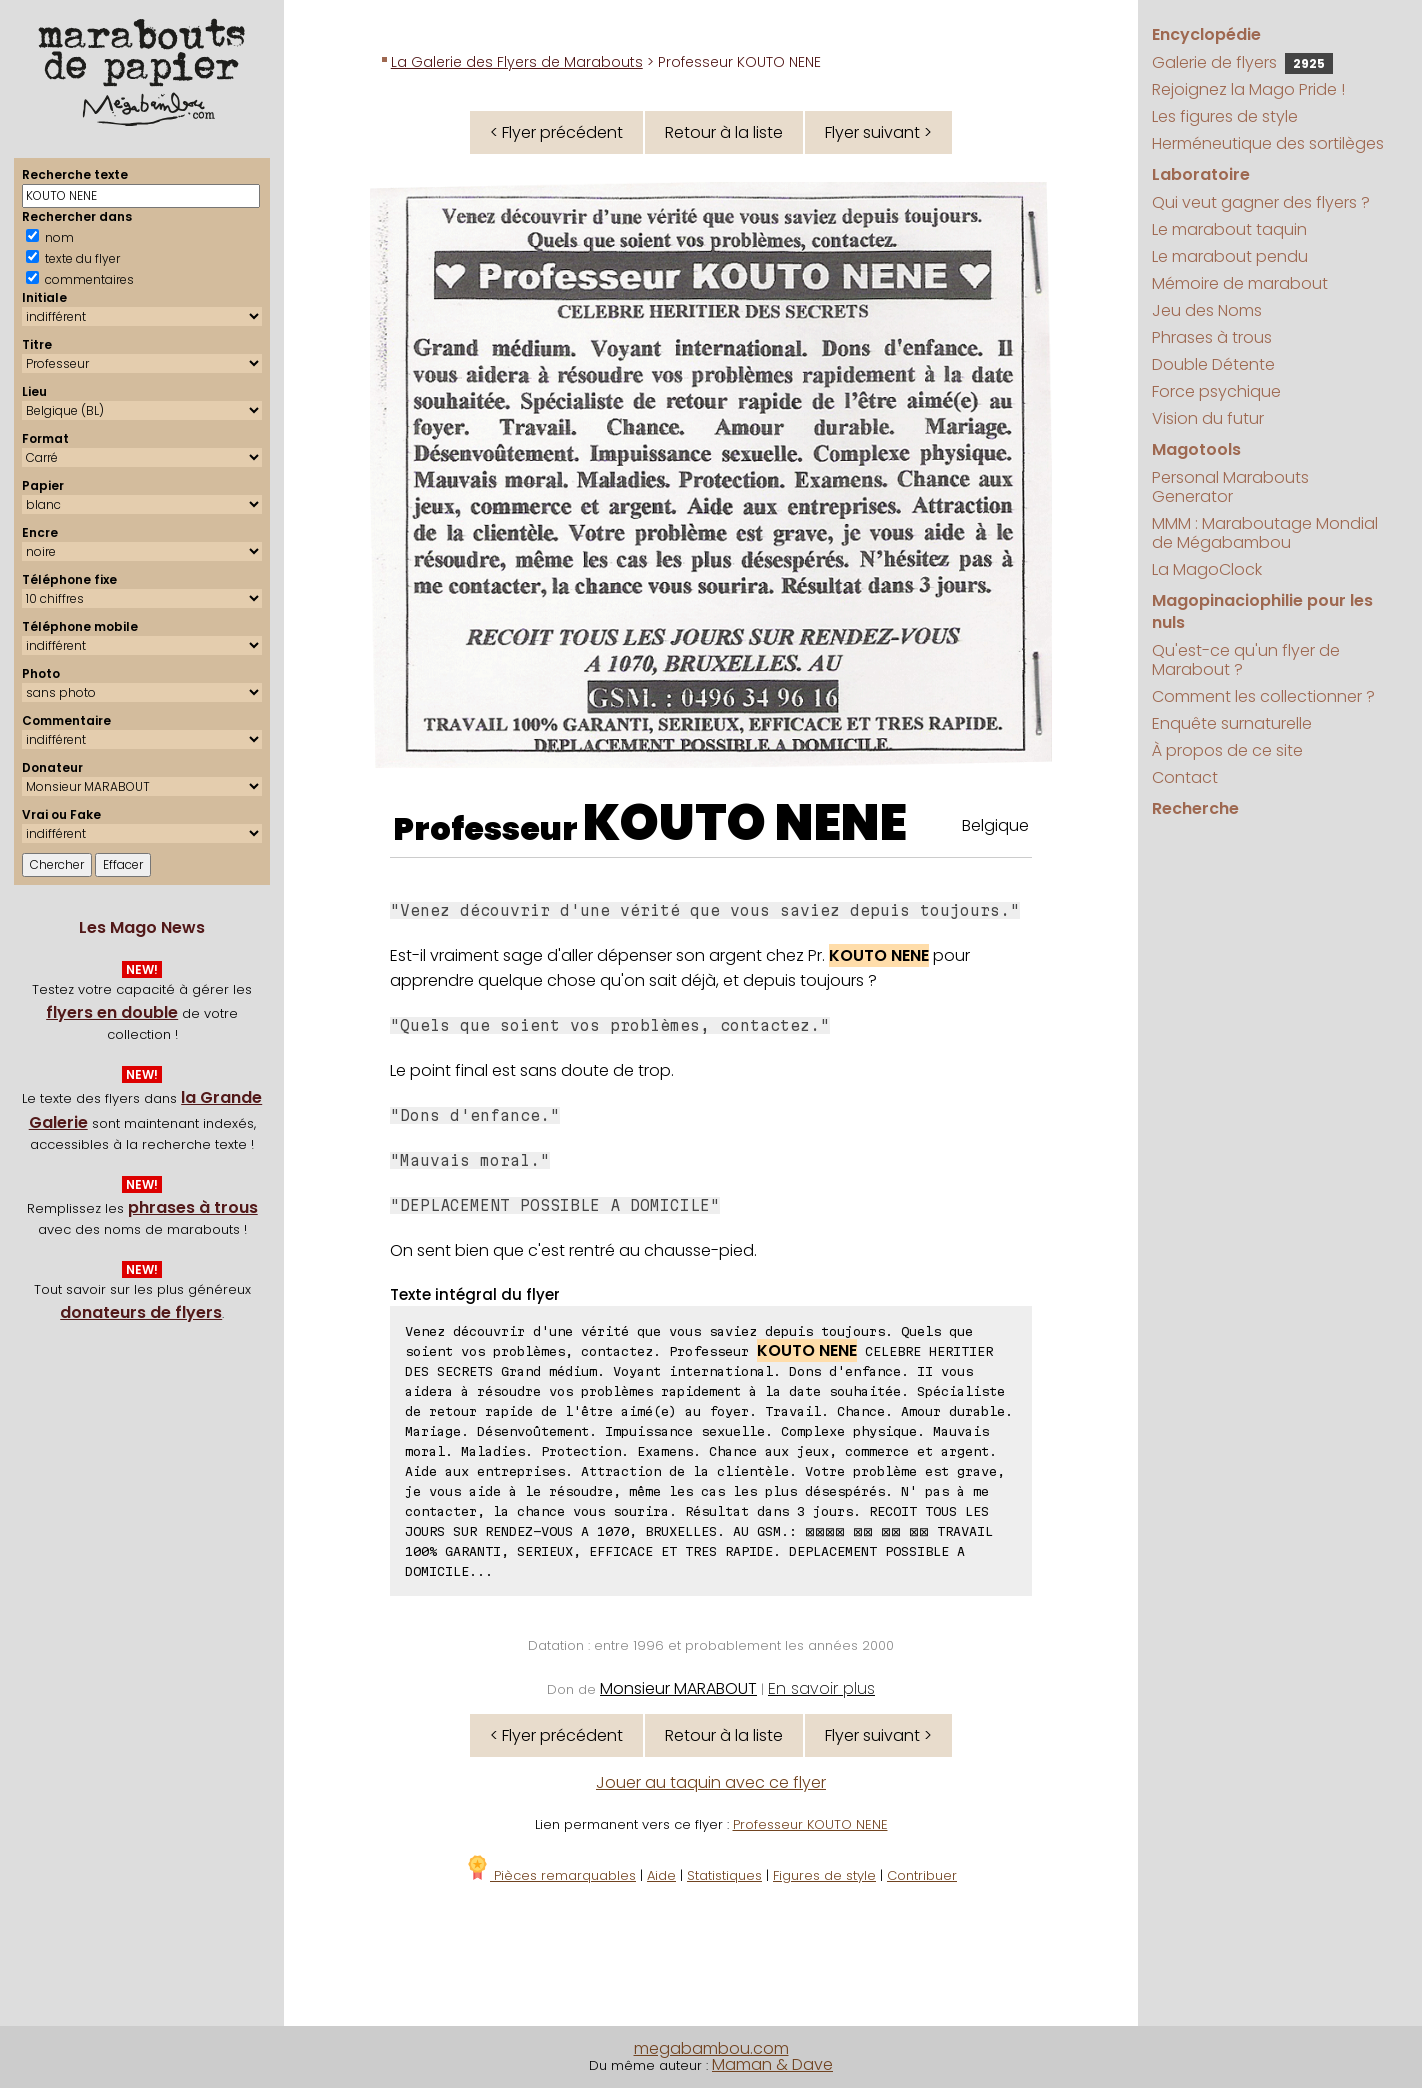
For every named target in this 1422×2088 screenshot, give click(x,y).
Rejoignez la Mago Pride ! (1248, 89)
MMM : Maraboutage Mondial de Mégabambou (1265, 533)
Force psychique (1216, 391)
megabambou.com (711, 2048)
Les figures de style (1225, 116)
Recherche (1195, 808)
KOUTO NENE (745, 823)
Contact (1185, 777)
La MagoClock (1207, 569)
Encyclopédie (1206, 34)
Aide (661, 1875)
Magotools (1196, 449)
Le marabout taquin (1229, 229)
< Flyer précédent (556, 132)
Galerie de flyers (1242, 62)
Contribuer (922, 1875)
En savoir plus (821, 1688)
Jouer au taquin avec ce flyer (711, 1782)
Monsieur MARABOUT (678, 1688)
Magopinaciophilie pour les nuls (1262, 611)
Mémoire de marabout (1240, 283)
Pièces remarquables (550, 1875)
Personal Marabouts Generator (1230, 487)
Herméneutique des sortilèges (1268, 143)
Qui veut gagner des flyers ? (1261, 202)
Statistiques (724, 1875)
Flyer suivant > (878, 132)
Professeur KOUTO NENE (810, 1824)
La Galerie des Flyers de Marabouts (517, 62)
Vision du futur (1208, 418)
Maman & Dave (772, 2064)
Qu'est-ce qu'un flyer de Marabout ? (1246, 660)
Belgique (995, 825)
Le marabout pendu (1230, 256)
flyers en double (112, 1012)
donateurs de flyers (141, 1312)
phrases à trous (193, 1207)
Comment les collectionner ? (1263, 696)
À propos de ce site (1227, 750)
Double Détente (1213, 364)
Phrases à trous (1212, 337)
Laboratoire (1201, 174)
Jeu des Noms (1207, 310)
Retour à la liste (724, 132)
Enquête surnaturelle (1232, 723)
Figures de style (824, 1875)
